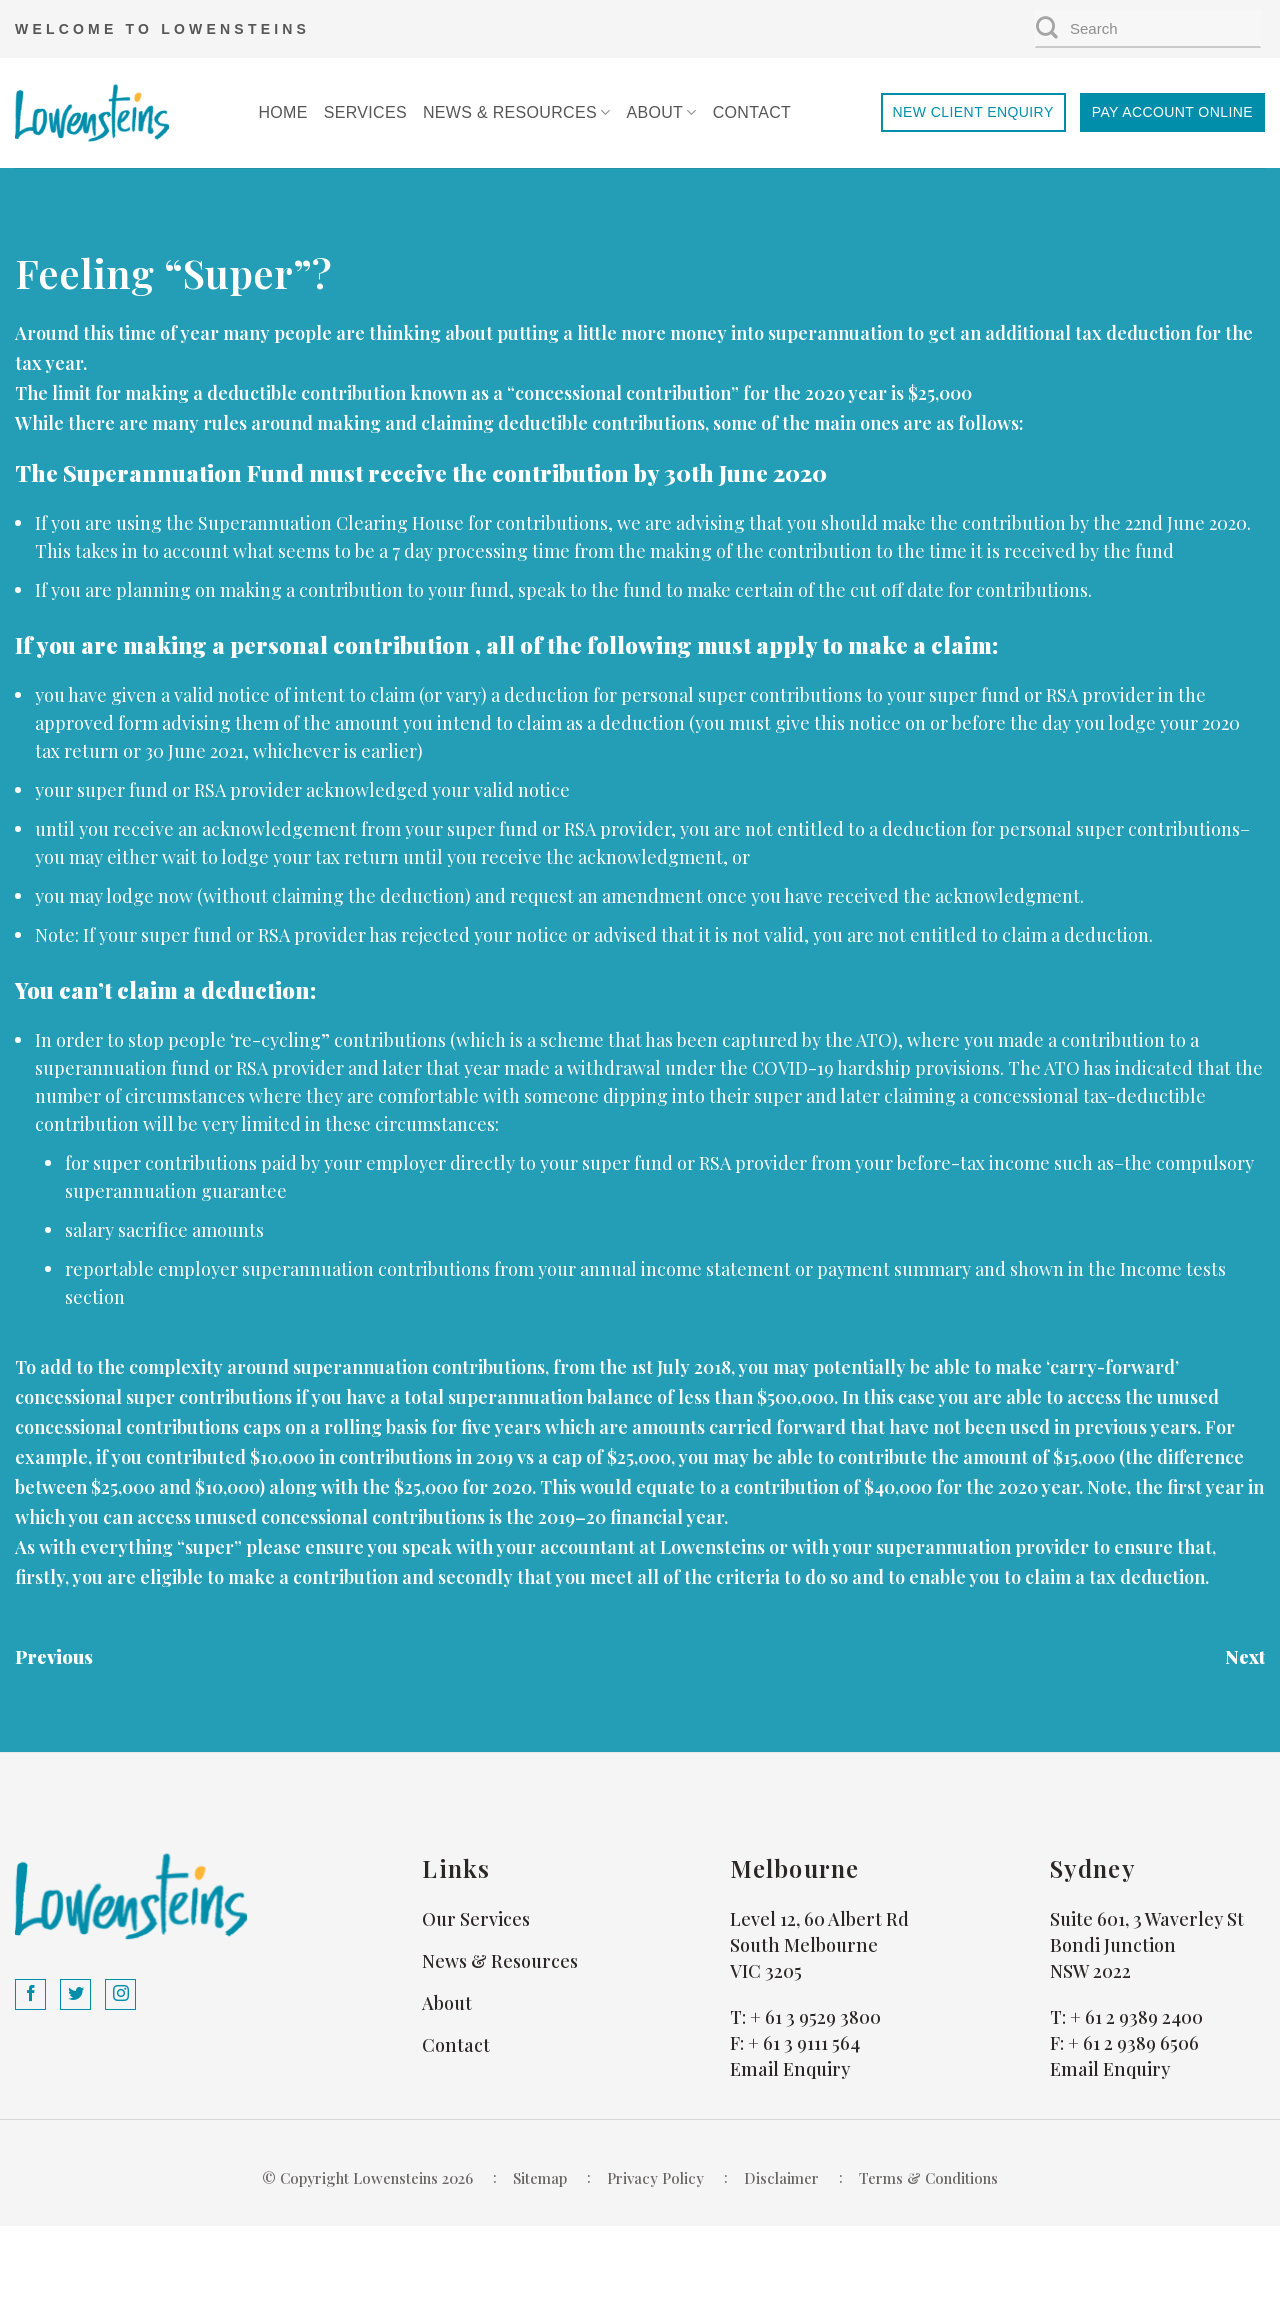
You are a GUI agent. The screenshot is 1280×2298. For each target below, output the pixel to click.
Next (1245, 1657)
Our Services (476, 1919)
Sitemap (540, 2178)
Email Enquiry (790, 2069)
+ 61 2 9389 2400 (1136, 2017)
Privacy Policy (655, 2178)
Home (282, 112)
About (661, 112)
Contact (752, 112)
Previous (54, 1657)
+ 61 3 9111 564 (804, 2043)
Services (365, 112)
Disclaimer (781, 2178)
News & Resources (517, 112)
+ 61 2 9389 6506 (1133, 2043)
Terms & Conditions (928, 2178)
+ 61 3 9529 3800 (815, 2017)
